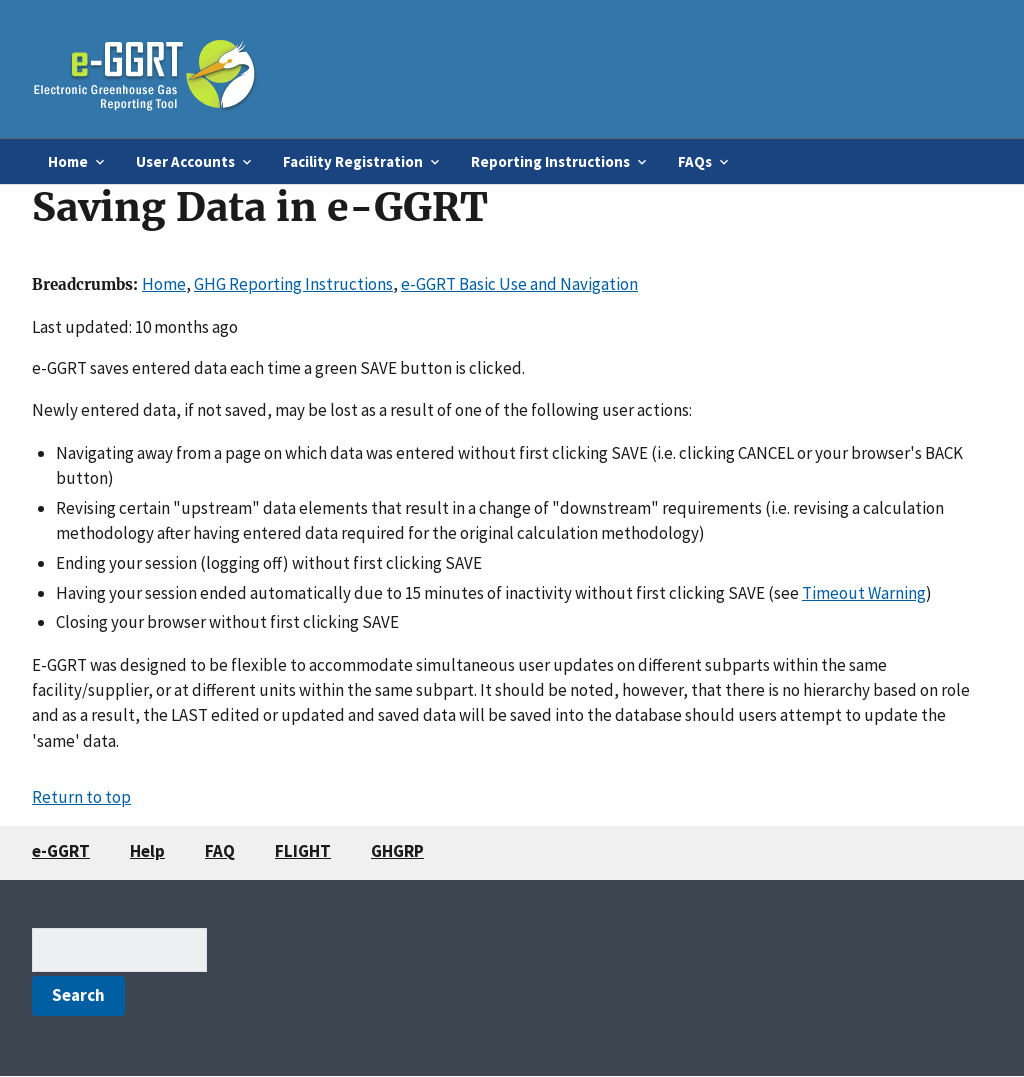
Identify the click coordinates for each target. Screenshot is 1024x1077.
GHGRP (397, 851)
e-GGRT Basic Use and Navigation (519, 284)
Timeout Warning (864, 593)
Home (164, 284)
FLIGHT (303, 851)
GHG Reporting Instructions (293, 284)
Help (147, 851)
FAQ (220, 851)
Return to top (81, 797)
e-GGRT (61, 851)
